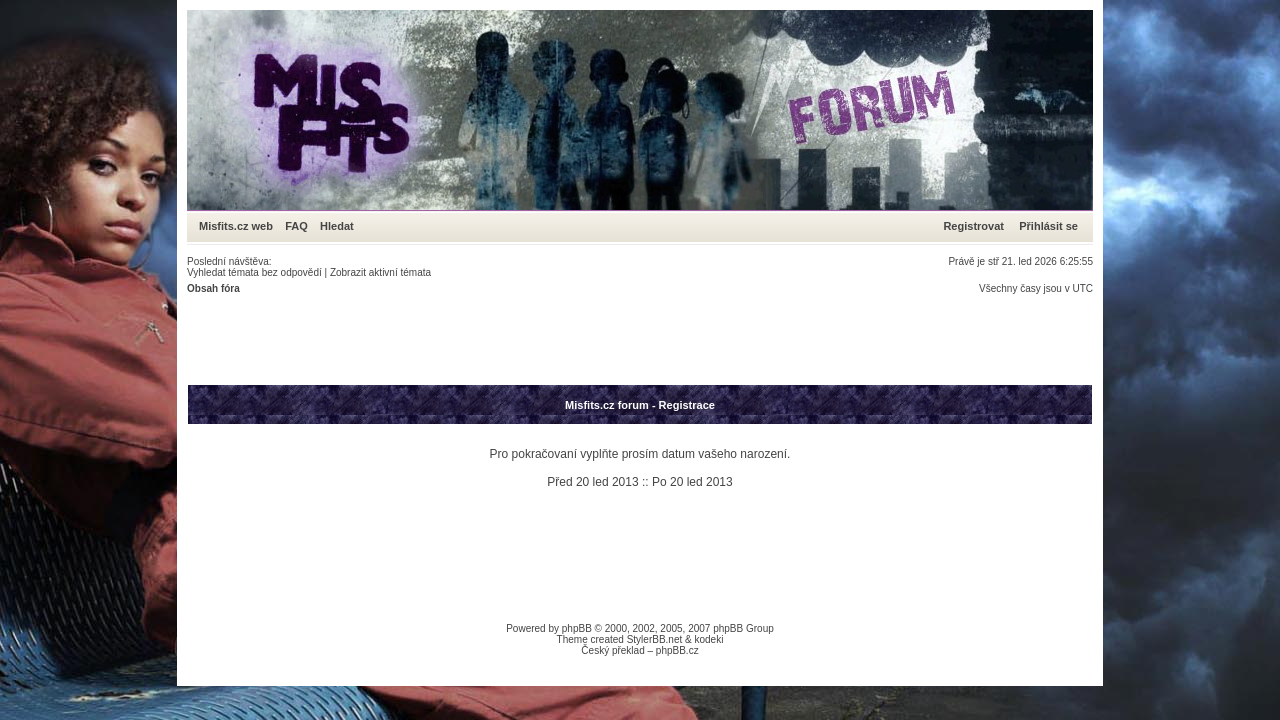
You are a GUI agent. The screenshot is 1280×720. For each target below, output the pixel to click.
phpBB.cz (677, 650)
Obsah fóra (213, 288)
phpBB (577, 628)
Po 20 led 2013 (692, 482)
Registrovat (973, 226)
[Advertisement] (551, 339)
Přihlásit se (1048, 226)
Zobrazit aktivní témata (380, 272)
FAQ (296, 226)
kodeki (708, 639)
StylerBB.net (655, 639)
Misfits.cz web (240, 226)
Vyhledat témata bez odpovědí (254, 272)
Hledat (337, 226)
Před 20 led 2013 (592, 482)
